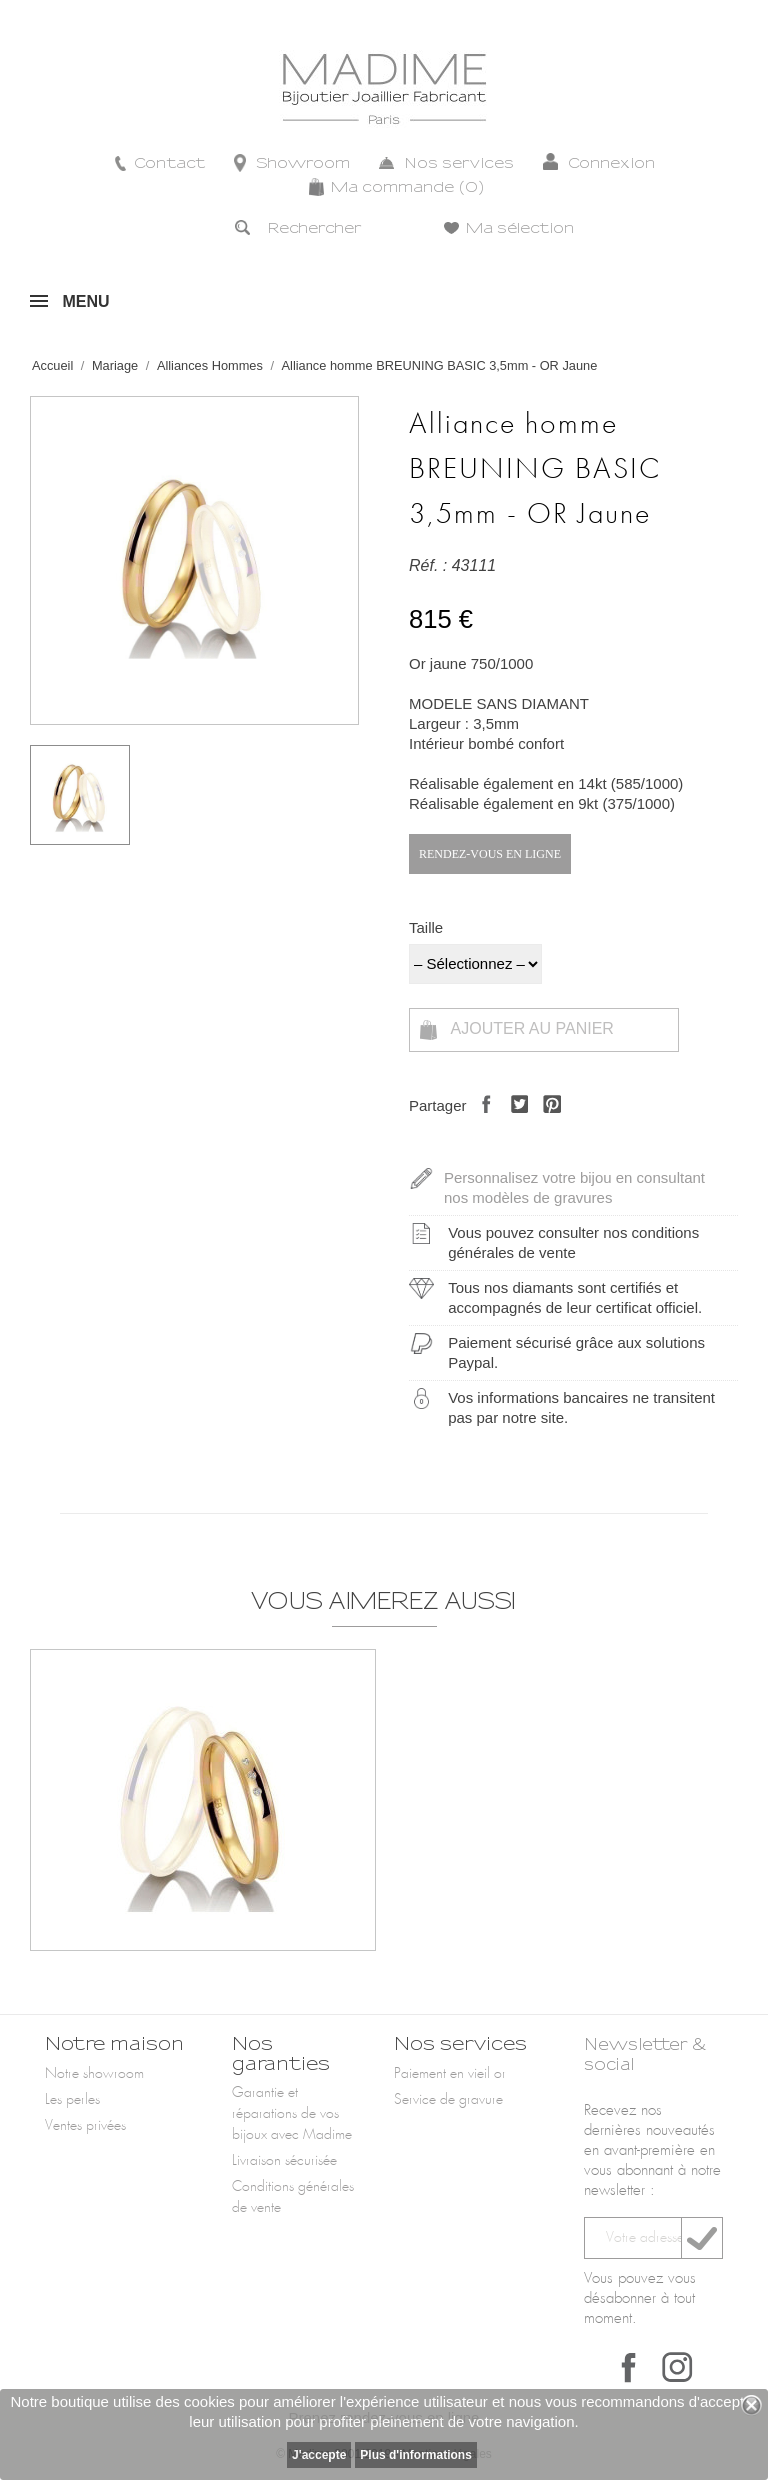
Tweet (514, 1121)
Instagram (677, 2367)
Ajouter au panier (517, 1030)
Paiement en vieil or (450, 2074)
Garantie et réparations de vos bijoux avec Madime (292, 2114)
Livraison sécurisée (284, 2161)
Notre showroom (94, 2074)
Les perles (72, 2100)
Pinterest (546, 1121)
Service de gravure (448, 2100)
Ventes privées (85, 2126)
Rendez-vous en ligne (490, 854)
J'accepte (319, 2455)
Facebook (629, 2367)
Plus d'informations (416, 2455)
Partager (481, 1121)
